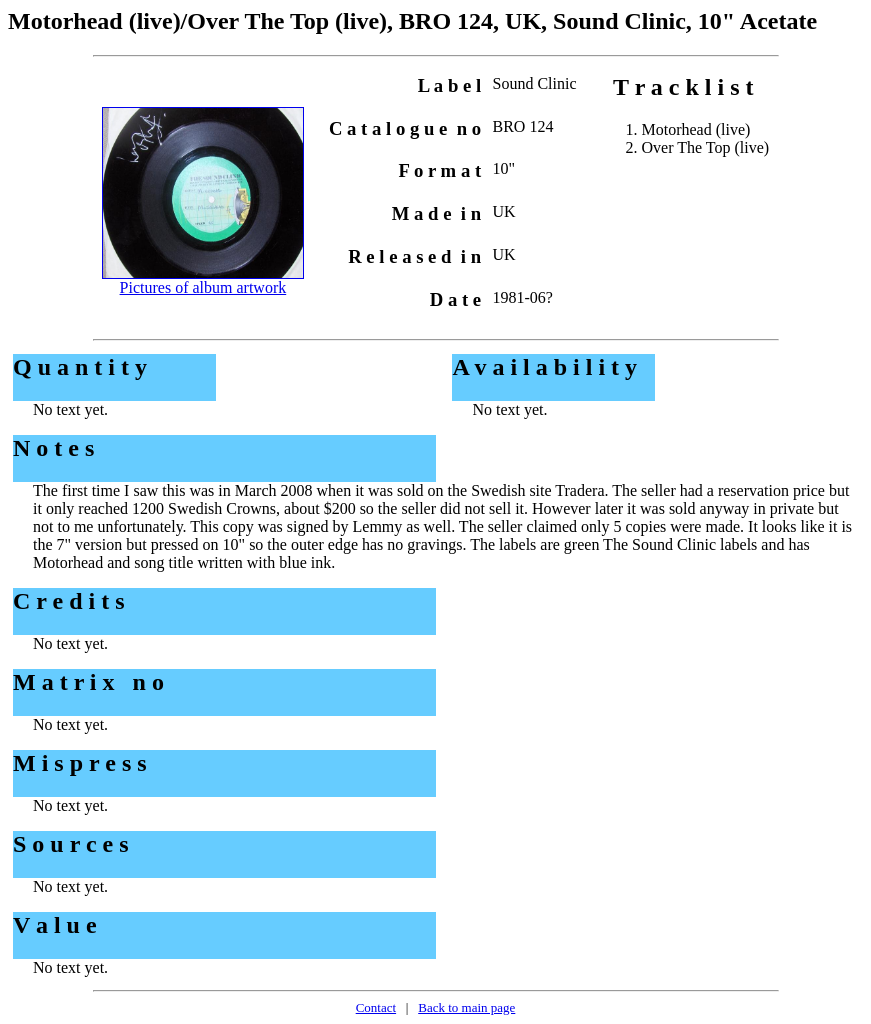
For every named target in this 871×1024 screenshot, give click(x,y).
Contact (376, 1007)
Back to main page (466, 1007)
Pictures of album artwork (203, 287)
